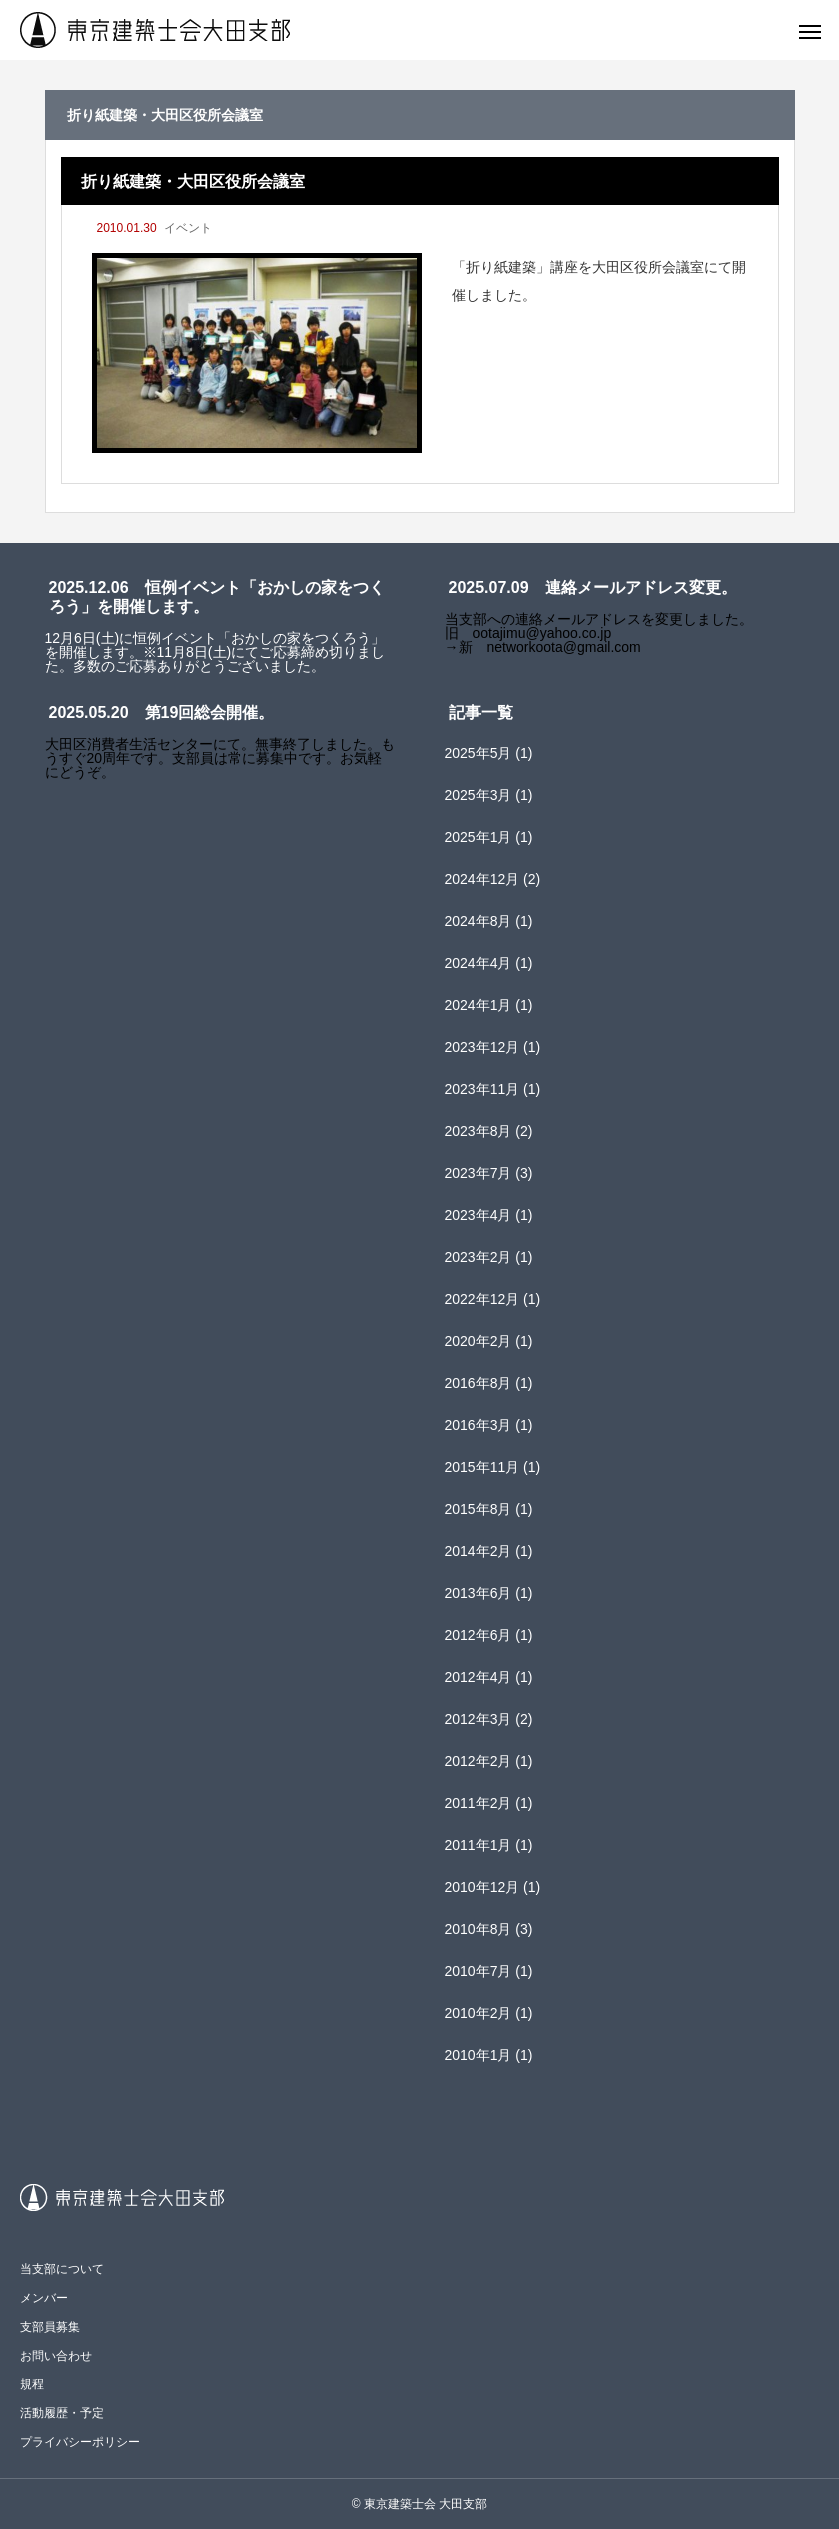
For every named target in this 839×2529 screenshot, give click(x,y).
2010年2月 (478, 2013)
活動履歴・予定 (62, 2413)
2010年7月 (478, 1971)
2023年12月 (482, 1047)
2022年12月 (482, 1299)
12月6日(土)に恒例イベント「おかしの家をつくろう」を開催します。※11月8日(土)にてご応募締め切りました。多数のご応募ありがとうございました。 (215, 652)
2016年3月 (478, 1425)
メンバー (44, 2298)
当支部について (62, 2269)
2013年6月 (478, 1593)
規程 (32, 2384)
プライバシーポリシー (80, 2442)
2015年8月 (478, 1509)
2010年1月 (478, 2055)
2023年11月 (482, 1089)
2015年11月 (482, 1467)
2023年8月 (478, 1131)
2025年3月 (478, 795)
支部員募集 (50, 2327)
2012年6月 (478, 1635)
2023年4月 (478, 1215)
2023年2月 (478, 1257)
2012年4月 (478, 1677)
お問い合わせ (56, 2356)
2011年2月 (478, 1803)
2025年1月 (478, 837)
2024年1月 (478, 1005)
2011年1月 (478, 1845)
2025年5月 (478, 753)
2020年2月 (478, 1341)
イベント (188, 228)
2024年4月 (478, 963)
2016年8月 (478, 1383)
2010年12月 (482, 1887)
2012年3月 (478, 1719)
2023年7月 (478, 1173)
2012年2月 (478, 1761)
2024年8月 (478, 921)
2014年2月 (478, 1551)
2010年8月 (478, 1929)
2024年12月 (482, 879)
